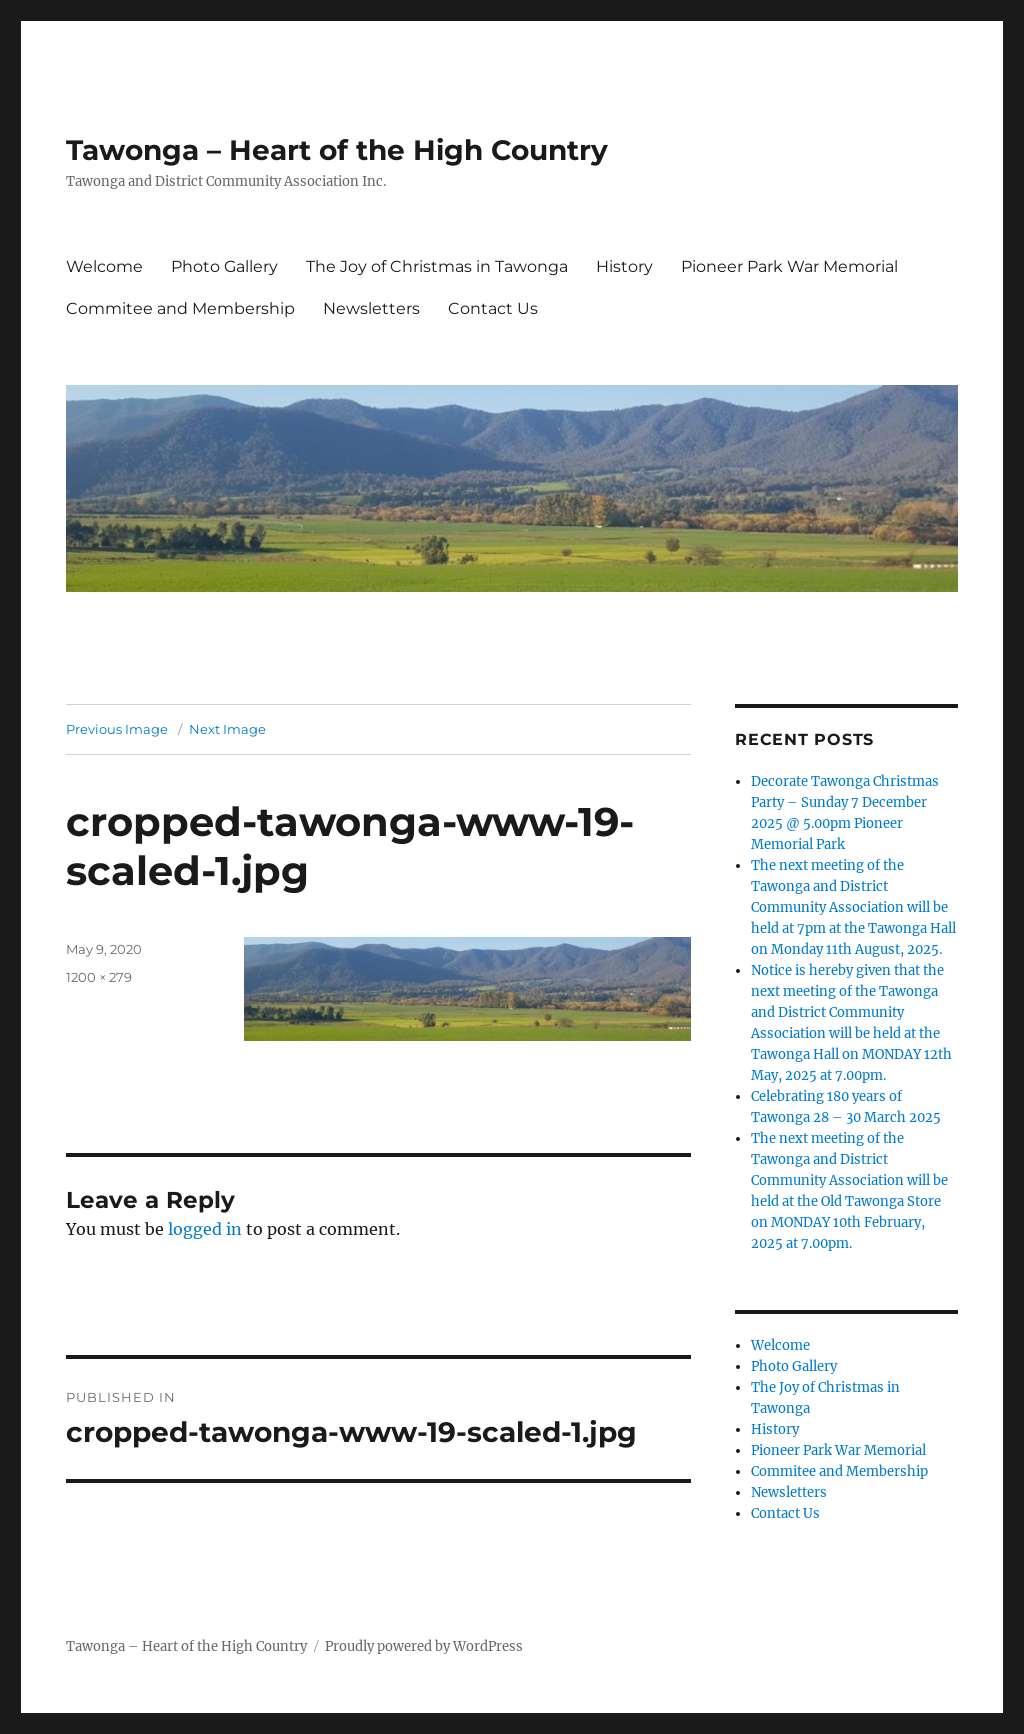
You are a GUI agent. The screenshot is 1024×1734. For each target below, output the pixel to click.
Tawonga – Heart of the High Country (337, 150)
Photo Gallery (224, 266)
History (624, 266)
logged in (205, 1229)
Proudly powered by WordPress (424, 1646)
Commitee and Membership (180, 308)
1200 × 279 (99, 977)
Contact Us (493, 308)
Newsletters (371, 308)
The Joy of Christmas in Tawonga (437, 266)
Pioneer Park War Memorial (789, 266)
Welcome (104, 266)
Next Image (227, 729)
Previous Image (117, 729)
